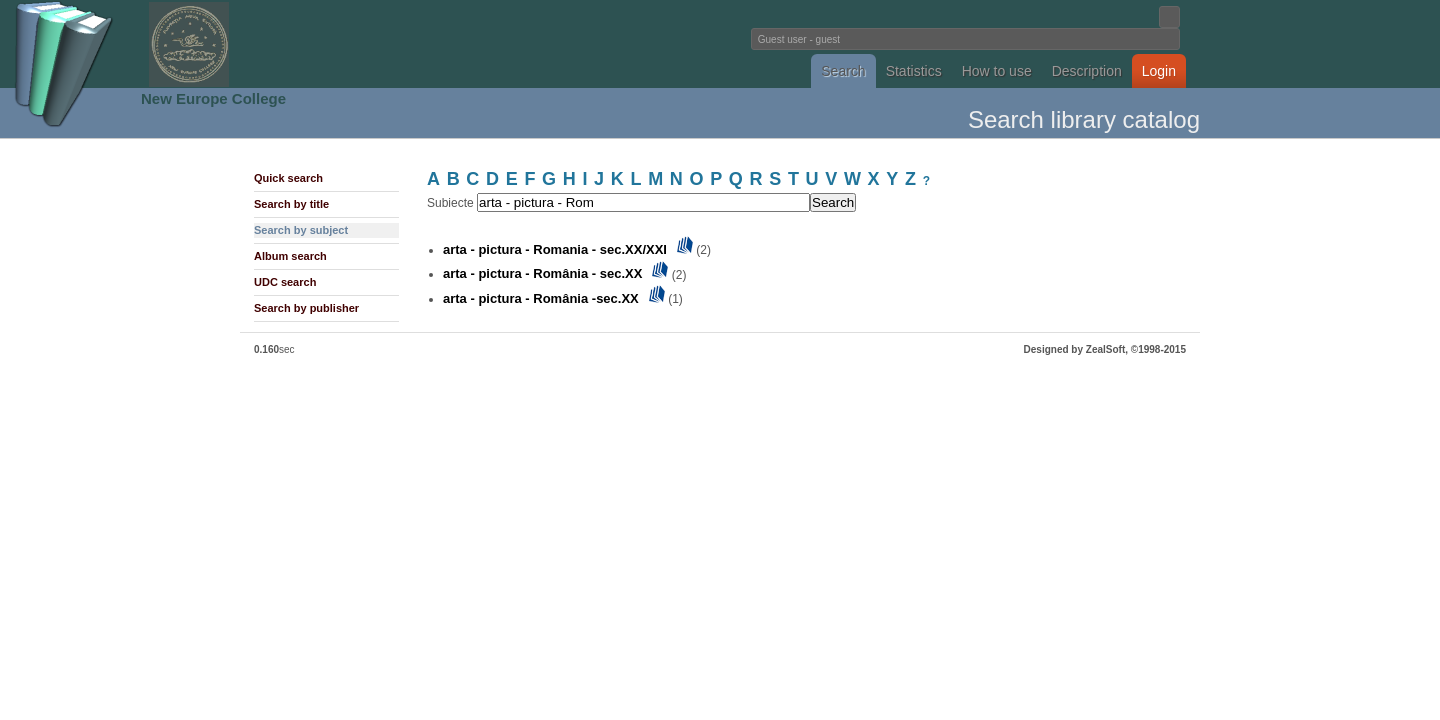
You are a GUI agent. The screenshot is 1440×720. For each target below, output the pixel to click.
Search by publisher (306, 308)
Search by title (291, 204)
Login (1159, 71)
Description (1087, 71)
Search (843, 71)
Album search (290, 256)
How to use (997, 71)
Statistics (914, 71)
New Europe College (213, 98)
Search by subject (301, 230)
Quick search (288, 178)
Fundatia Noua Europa (390, 44)
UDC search (285, 282)
